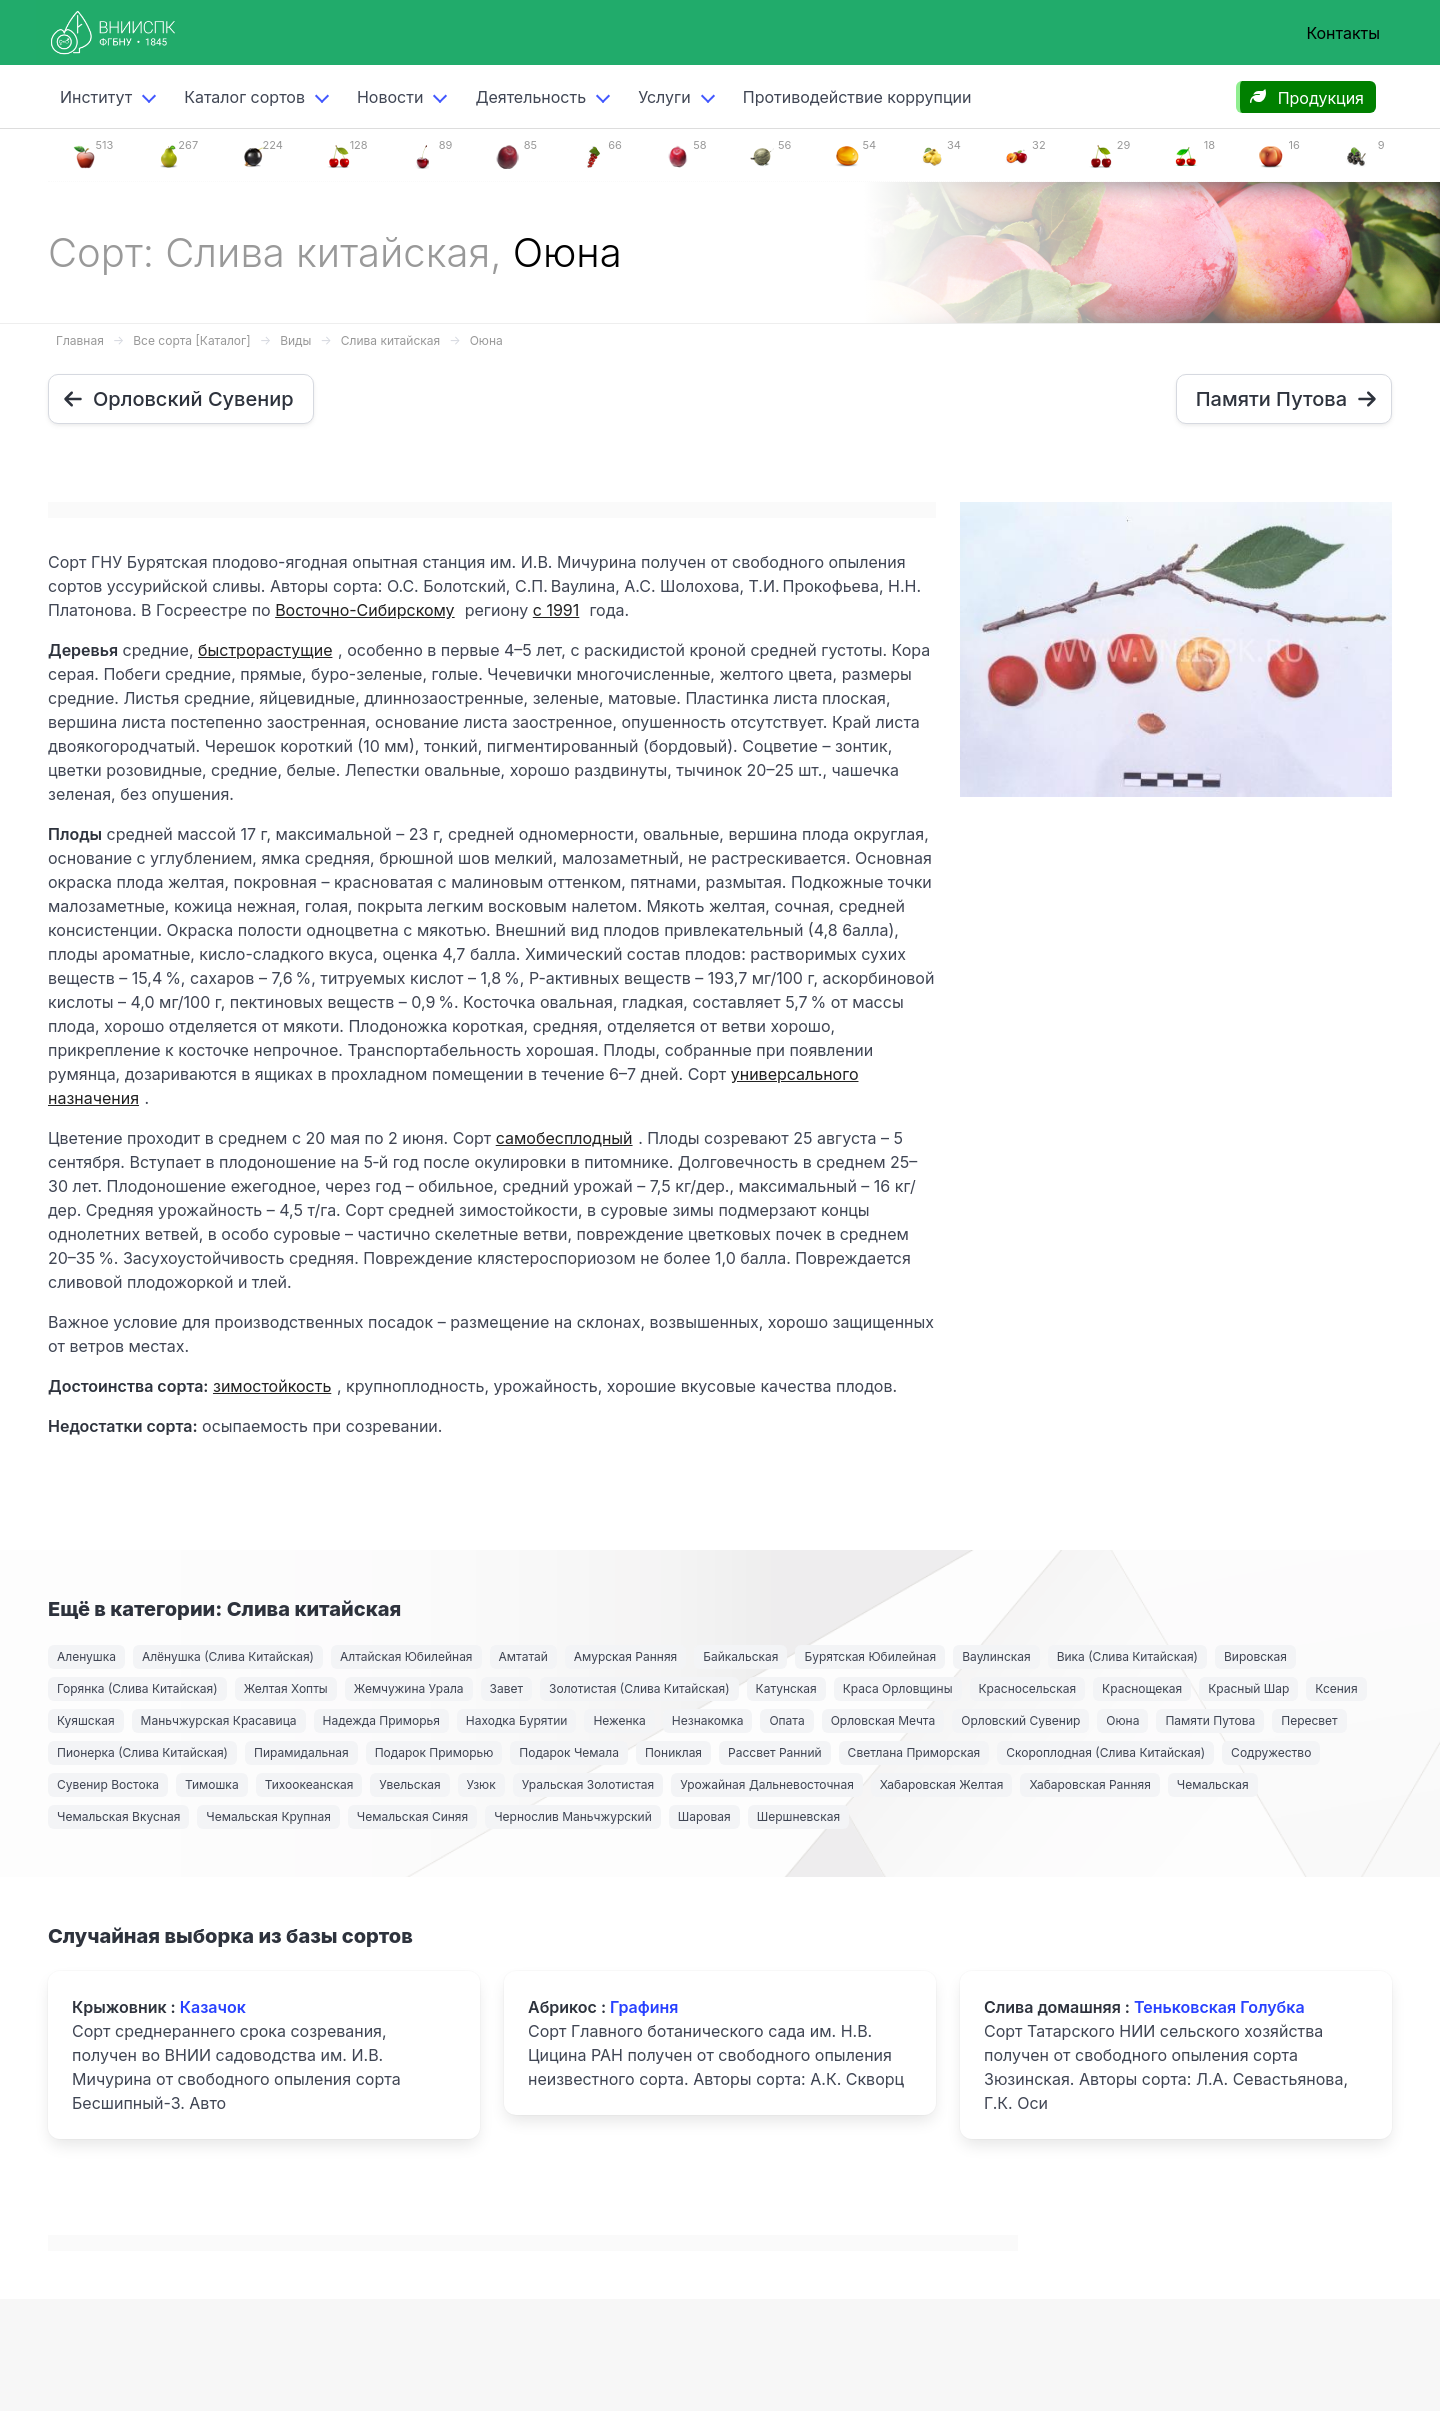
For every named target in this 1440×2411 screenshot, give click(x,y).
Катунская (786, 1688)
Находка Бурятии (517, 1720)
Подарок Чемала (569, 1752)
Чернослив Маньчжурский (573, 1816)
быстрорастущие (265, 650)
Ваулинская (996, 1656)
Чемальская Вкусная (118, 1816)
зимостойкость (272, 1386)
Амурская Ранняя (625, 1656)
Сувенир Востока (108, 1784)
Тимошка (212, 1784)
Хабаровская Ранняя (1089, 1784)
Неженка (619, 1720)
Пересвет (1309, 1720)
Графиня (644, 2007)
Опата (786, 1720)
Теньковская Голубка (1219, 2007)
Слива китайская (390, 340)
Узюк (481, 1784)
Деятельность (530, 97)
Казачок (213, 2007)
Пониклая (673, 1752)
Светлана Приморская (914, 1752)
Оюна (486, 340)
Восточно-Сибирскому (364, 610)
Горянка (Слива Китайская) (137, 1688)
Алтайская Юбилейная (406, 1656)
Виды (295, 340)
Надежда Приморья (381, 1720)
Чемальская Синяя (412, 1816)
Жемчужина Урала (409, 1688)
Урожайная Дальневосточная (767, 1784)
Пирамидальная (301, 1752)
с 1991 (556, 610)
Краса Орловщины (898, 1688)
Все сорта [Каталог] (191, 340)
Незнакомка (708, 1720)
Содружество (1271, 1752)
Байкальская (740, 1656)
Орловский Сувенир (1020, 1720)
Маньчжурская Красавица (219, 1720)
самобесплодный (564, 1138)
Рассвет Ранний (775, 1752)
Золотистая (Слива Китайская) (639, 1688)
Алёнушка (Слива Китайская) (228, 1656)
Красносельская (1028, 1688)
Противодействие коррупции (857, 97)
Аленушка (86, 1656)
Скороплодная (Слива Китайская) (1105, 1752)
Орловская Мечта (883, 1720)
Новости (390, 97)
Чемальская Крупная (268, 1816)
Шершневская (798, 1816)
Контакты (1343, 33)
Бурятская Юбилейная (870, 1656)
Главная (80, 340)
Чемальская (1213, 1784)
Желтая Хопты (286, 1688)
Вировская (1255, 1656)
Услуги (664, 97)
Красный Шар (1248, 1688)
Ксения (1336, 1688)
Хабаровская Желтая (942, 1784)
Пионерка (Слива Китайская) (142, 1752)
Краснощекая (1142, 1688)
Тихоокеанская (309, 1784)
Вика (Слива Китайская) (1127, 1656)
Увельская (409, 1784)
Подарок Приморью (434, 1752)
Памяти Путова (1210, 1720)
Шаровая (704, 1816)
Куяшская (86, 1720)
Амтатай (523, 1656)
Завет (507, 1688)
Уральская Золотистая (588, 1784)
